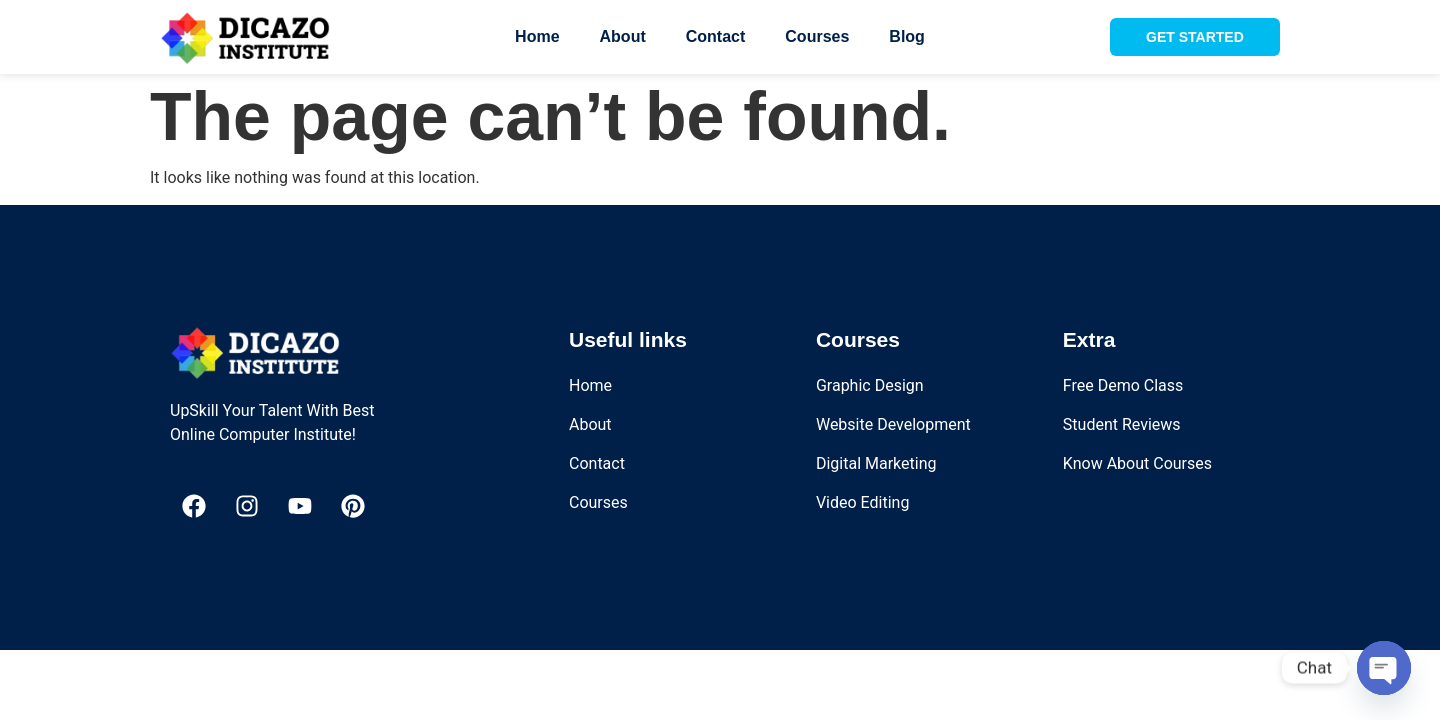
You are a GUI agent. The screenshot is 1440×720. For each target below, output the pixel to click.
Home (537, 36)
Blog (907, 36)
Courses (817, 36)
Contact (716, 36)
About (623, 36)
